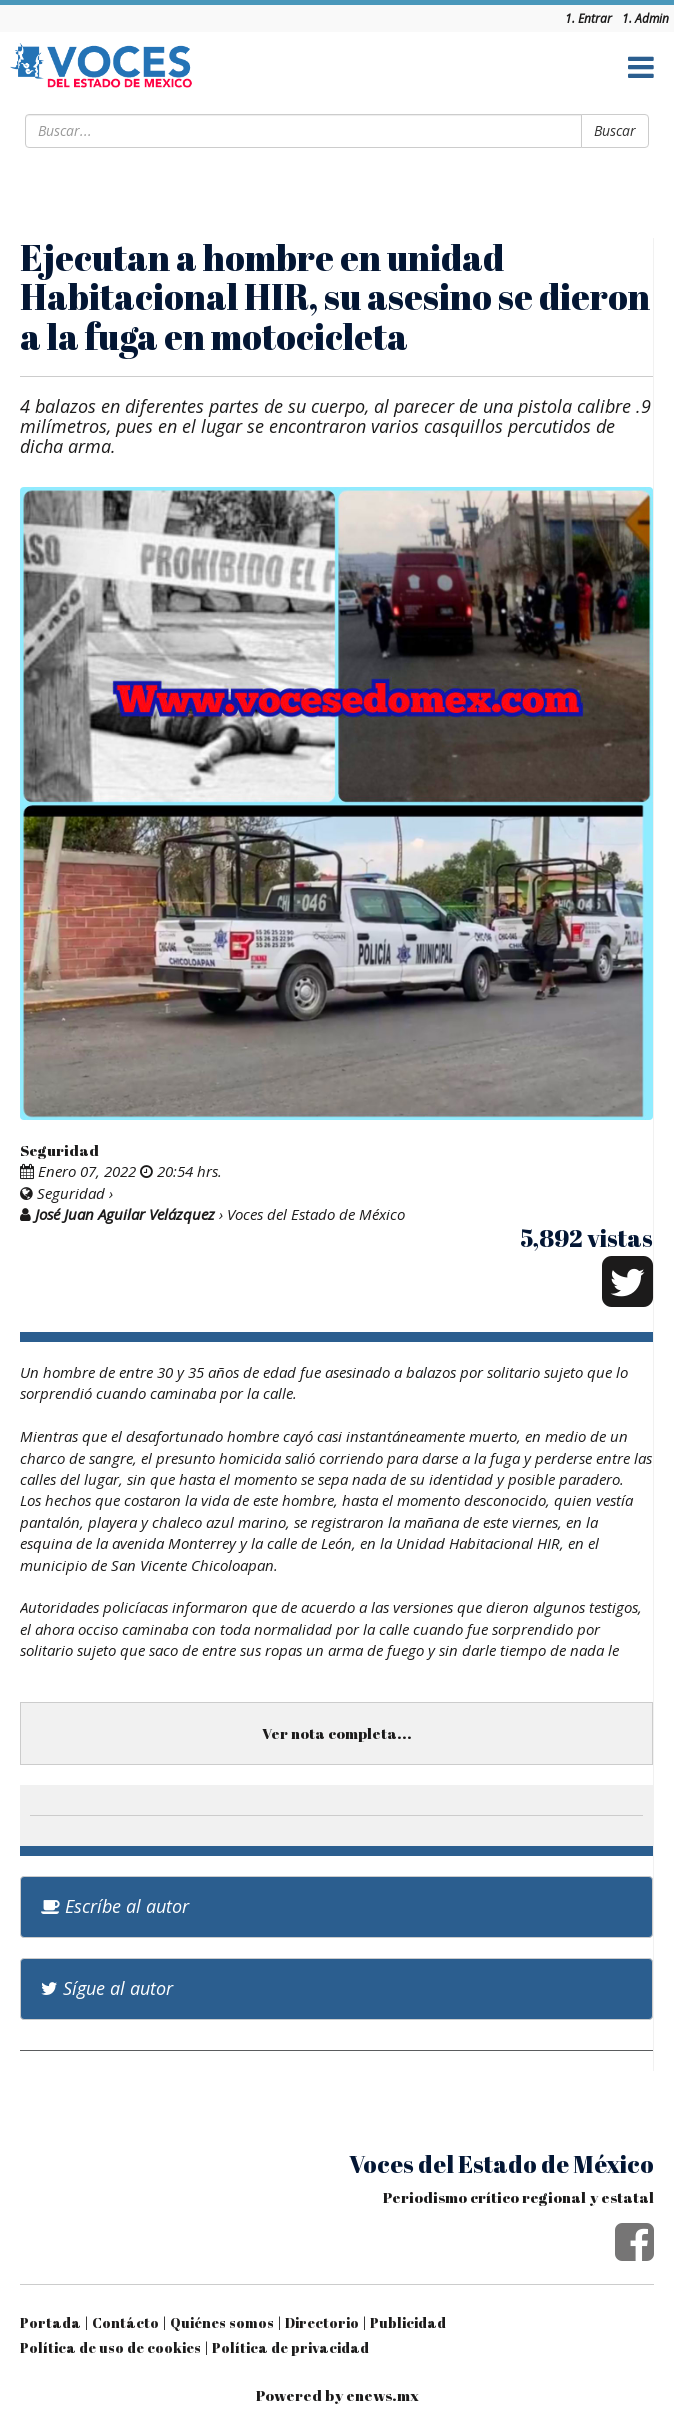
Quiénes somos (222, 2322)
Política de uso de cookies (110, 2347)
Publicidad (408, 2322)
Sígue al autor (107, 1988)
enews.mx (382, 2395)
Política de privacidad (290, 2347)
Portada (50, 2322)
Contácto (125, 2322)
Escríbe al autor (115, 1906)
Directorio (322, 2322)
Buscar (615, 130)
